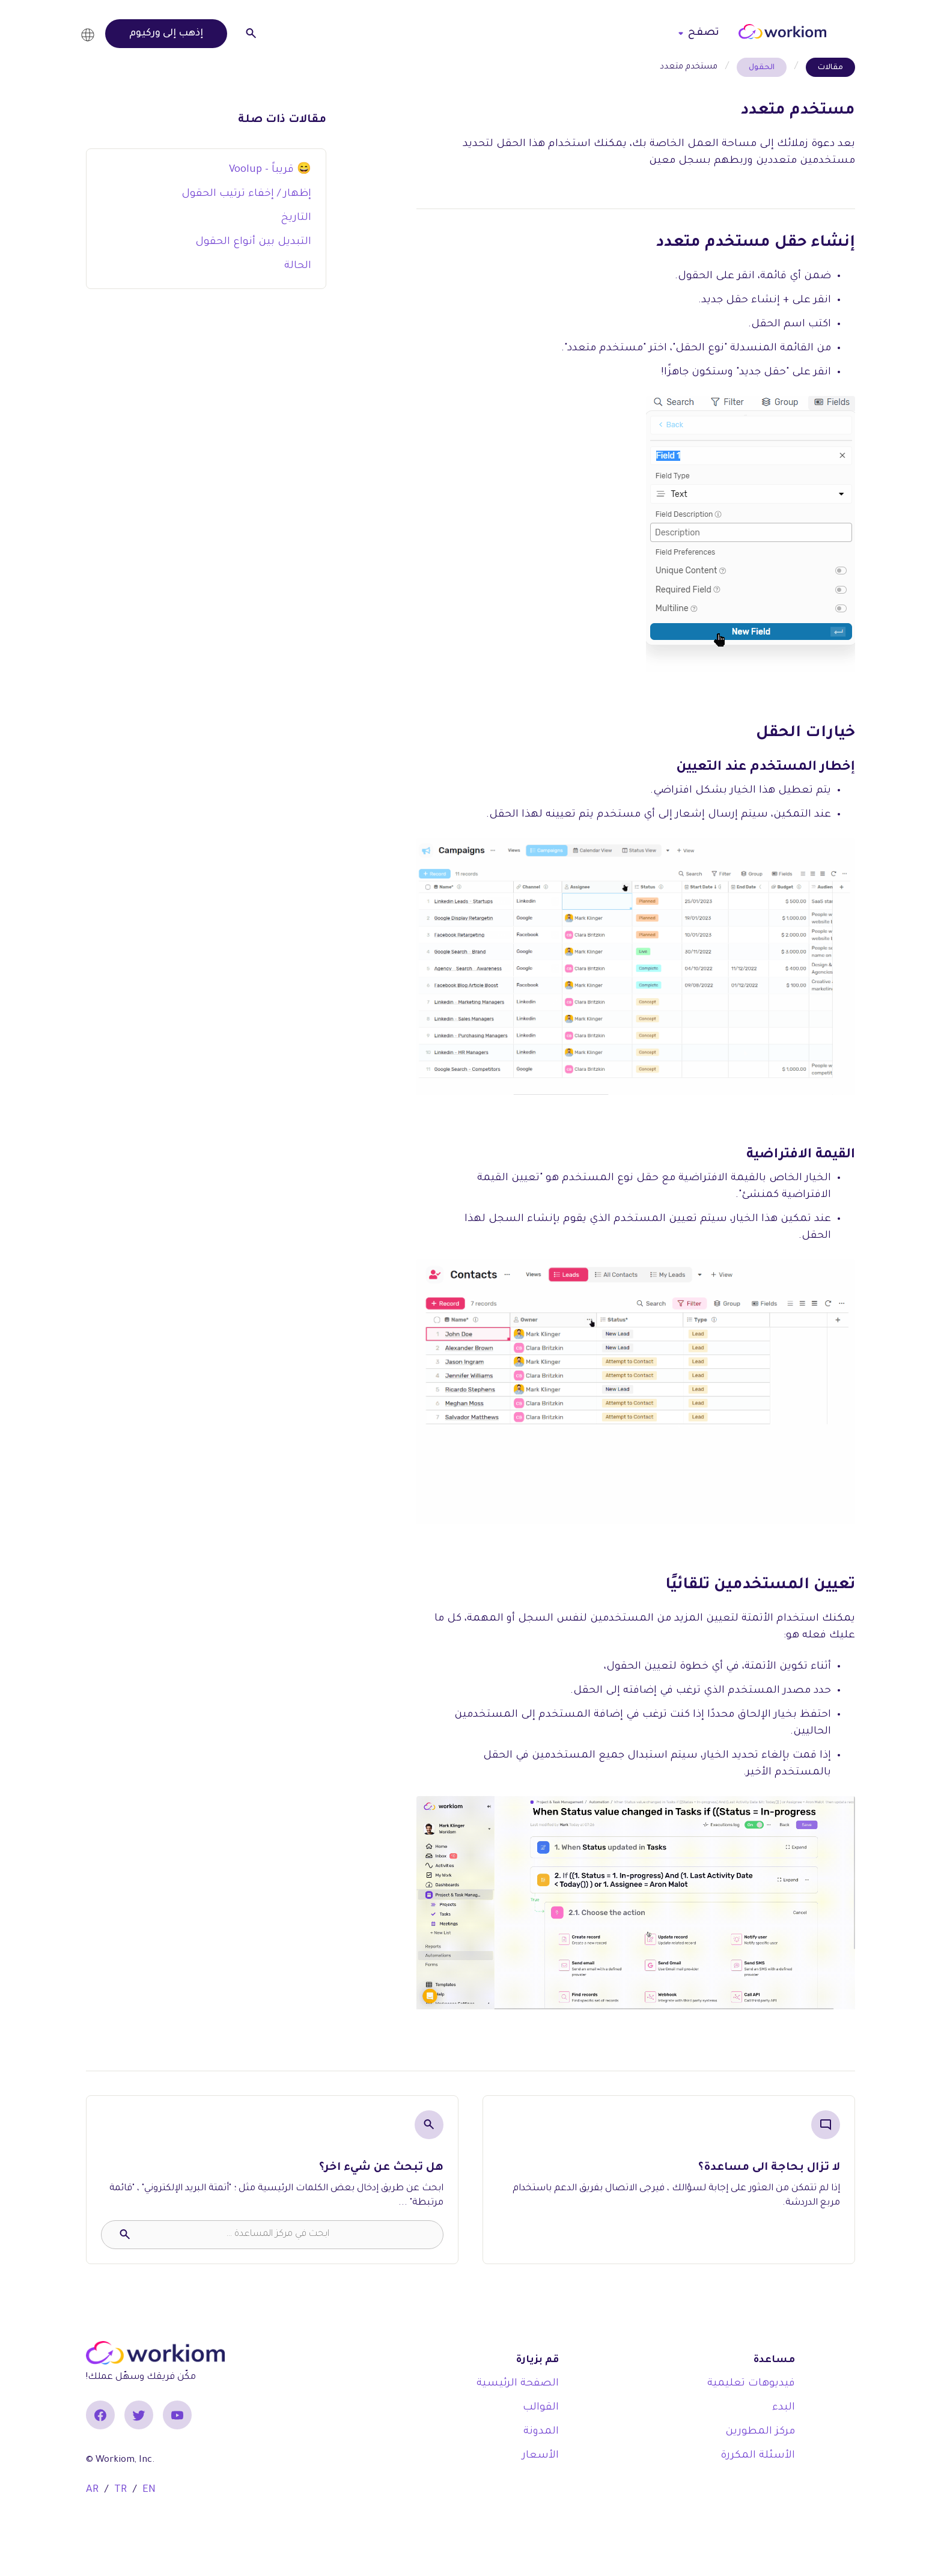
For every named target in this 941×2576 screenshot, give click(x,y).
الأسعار (540, 2456)
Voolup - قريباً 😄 (270, 170)
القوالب (541, 2408)
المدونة (541, 2432)
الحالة (297, 266)
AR (92, 2490)
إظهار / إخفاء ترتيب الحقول (246, 194)
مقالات (830, 68)
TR (120, 2490)
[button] (90, 33)
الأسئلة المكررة (757, 2456)
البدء (783, 2408)
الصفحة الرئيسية (518, 2384)
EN (149, 2490)
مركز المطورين (760, 2432)
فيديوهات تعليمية (751, 2384)
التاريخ (296, 218)
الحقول (762, 68)
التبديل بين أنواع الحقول (253, 242)
